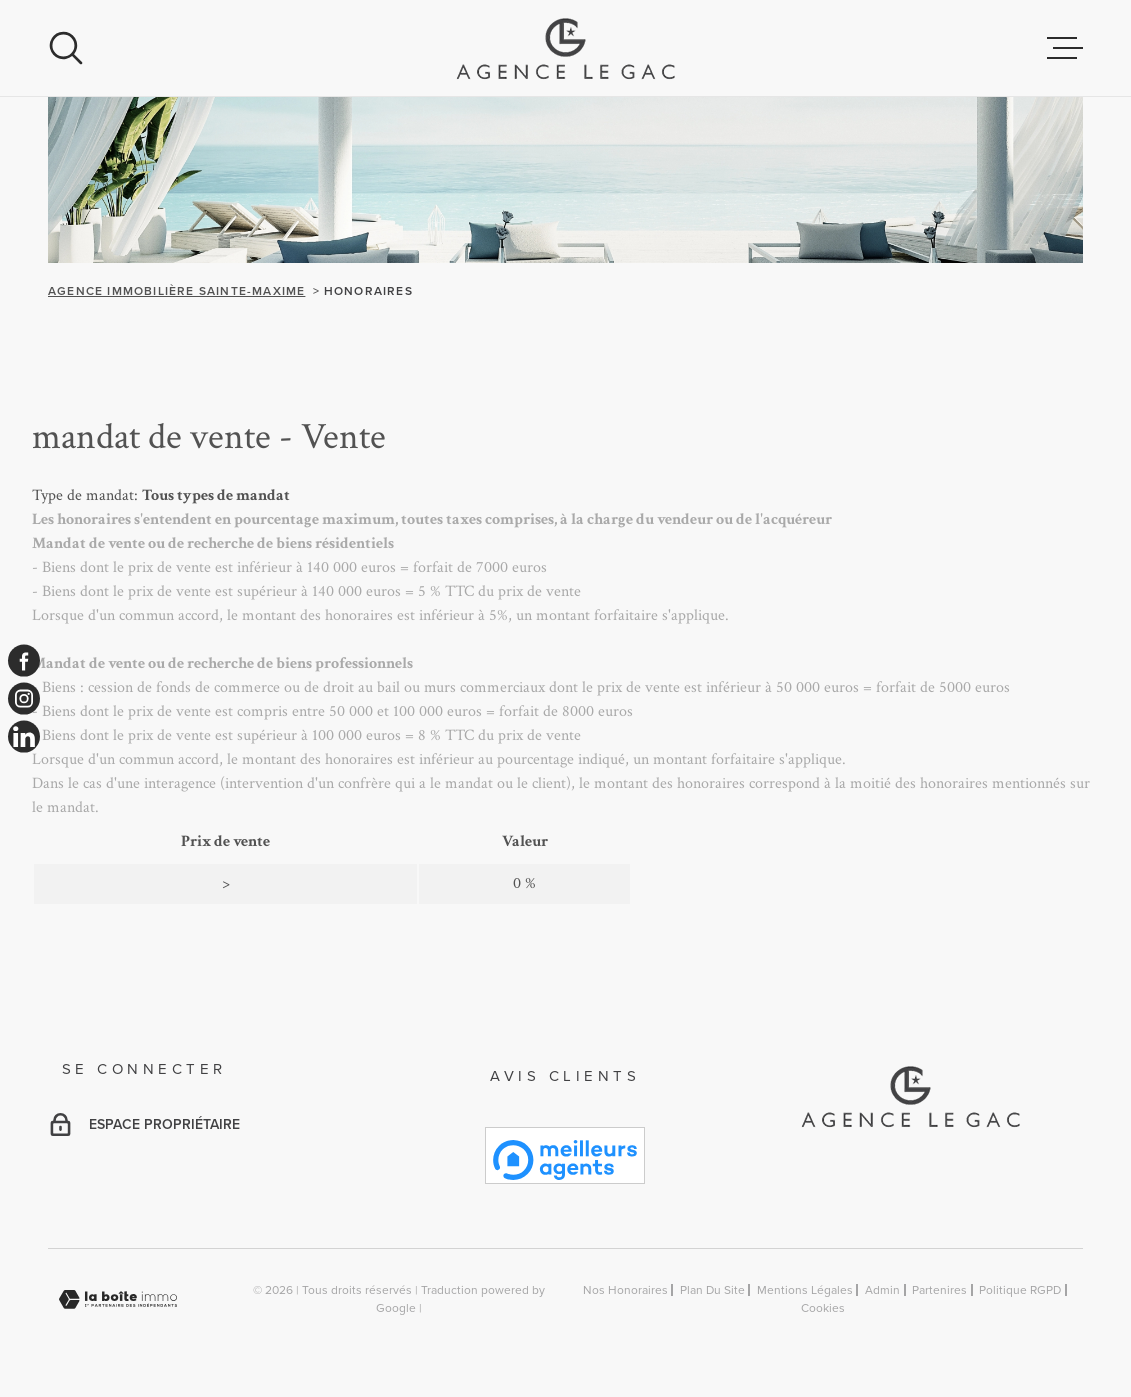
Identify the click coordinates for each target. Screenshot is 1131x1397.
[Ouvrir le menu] (1065, 48)
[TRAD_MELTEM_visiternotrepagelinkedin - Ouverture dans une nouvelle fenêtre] (24, 737)
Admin (882, 1290)
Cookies (823, 1308)
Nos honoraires (625, 1290)
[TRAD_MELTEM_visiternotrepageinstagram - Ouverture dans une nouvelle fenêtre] (24, 699)
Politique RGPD (1020, 1290)
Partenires (939, 1290)
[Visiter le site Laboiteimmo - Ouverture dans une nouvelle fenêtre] (118, 1299)
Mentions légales (805, 1290)
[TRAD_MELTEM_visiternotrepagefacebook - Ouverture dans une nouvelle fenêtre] (24, 660)
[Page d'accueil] (565, 48)
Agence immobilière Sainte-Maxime (176, 291)
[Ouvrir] (66, 48)
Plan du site (712, 1290)
